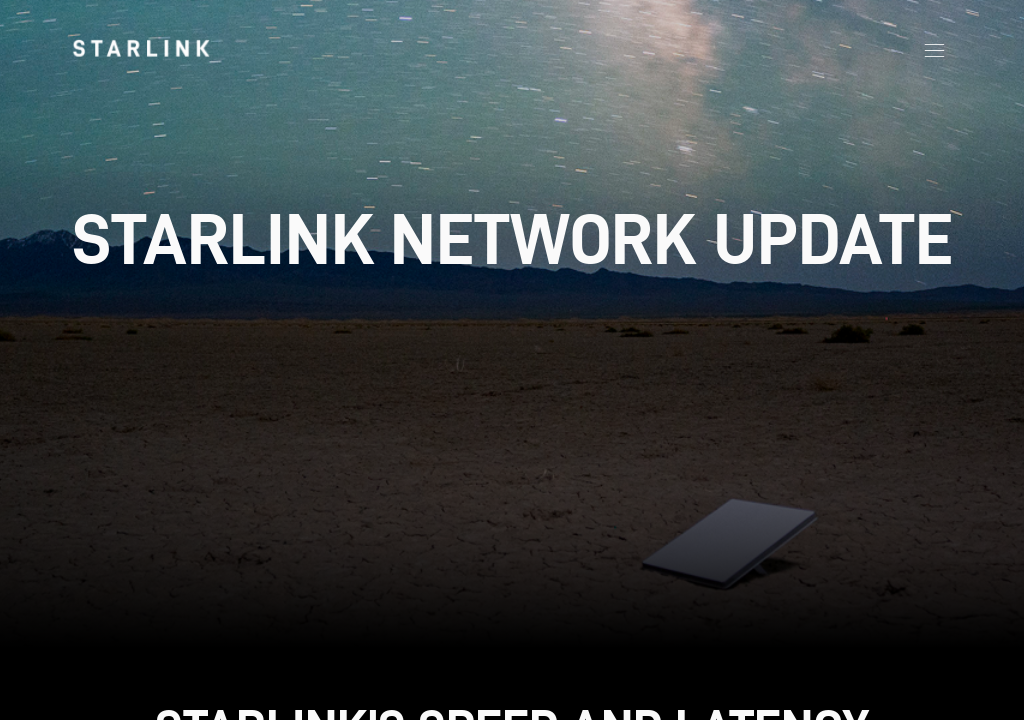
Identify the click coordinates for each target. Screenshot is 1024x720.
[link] (141, 48)
